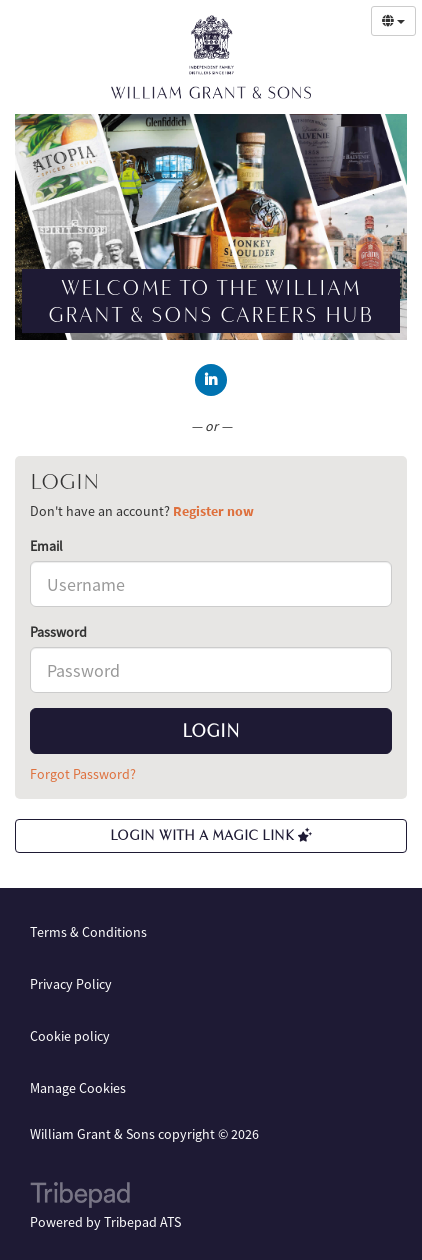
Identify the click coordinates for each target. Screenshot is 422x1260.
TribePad (80, 1197)
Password (58, 632)
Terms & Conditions (88, 932)
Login (211, 731)
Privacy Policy (71, 984)
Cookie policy (70, 1036)
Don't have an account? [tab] (142, 511)
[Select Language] (393, 21)
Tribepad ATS (142, 1222)
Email (46, 546)
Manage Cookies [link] (78, 1088)
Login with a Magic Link (211, 835)
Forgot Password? (83, 774)
